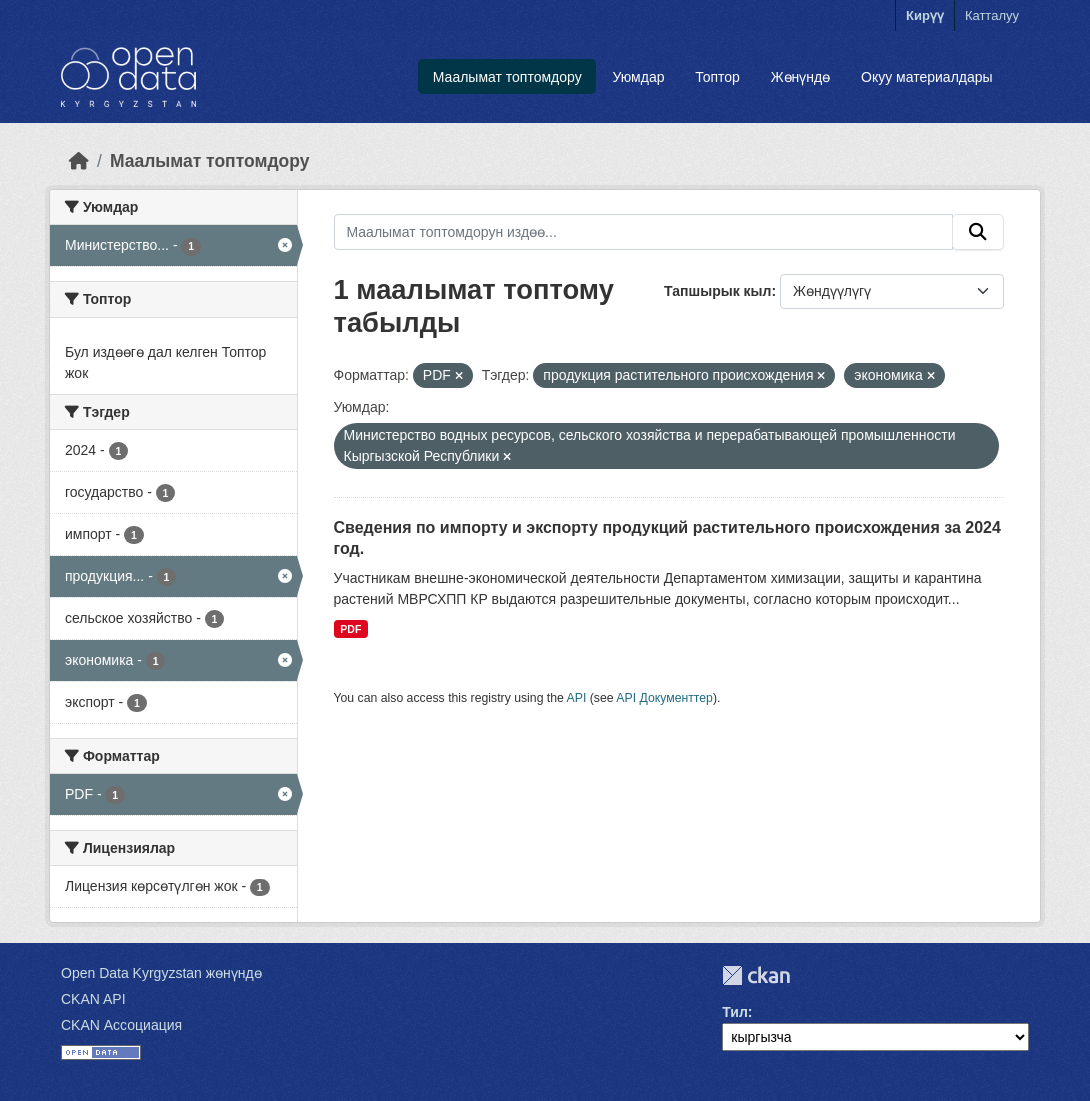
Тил (735, 1012)
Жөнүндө (801, 77)
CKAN (756, 975)
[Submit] (978, 232)
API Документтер (664, 698)
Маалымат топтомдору (507, 77)
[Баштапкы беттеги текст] (79, 161)
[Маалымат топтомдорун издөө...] (644, 232)
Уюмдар (638, 77)
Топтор (717, 77)
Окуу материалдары (927, 77)
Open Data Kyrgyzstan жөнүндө (161, 973)
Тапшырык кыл (717, 291)
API (577, 698)
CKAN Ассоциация (121, 1025)
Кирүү (925, 15)
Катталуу (992, 15)
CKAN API (93, 999)
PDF (350, 629)
